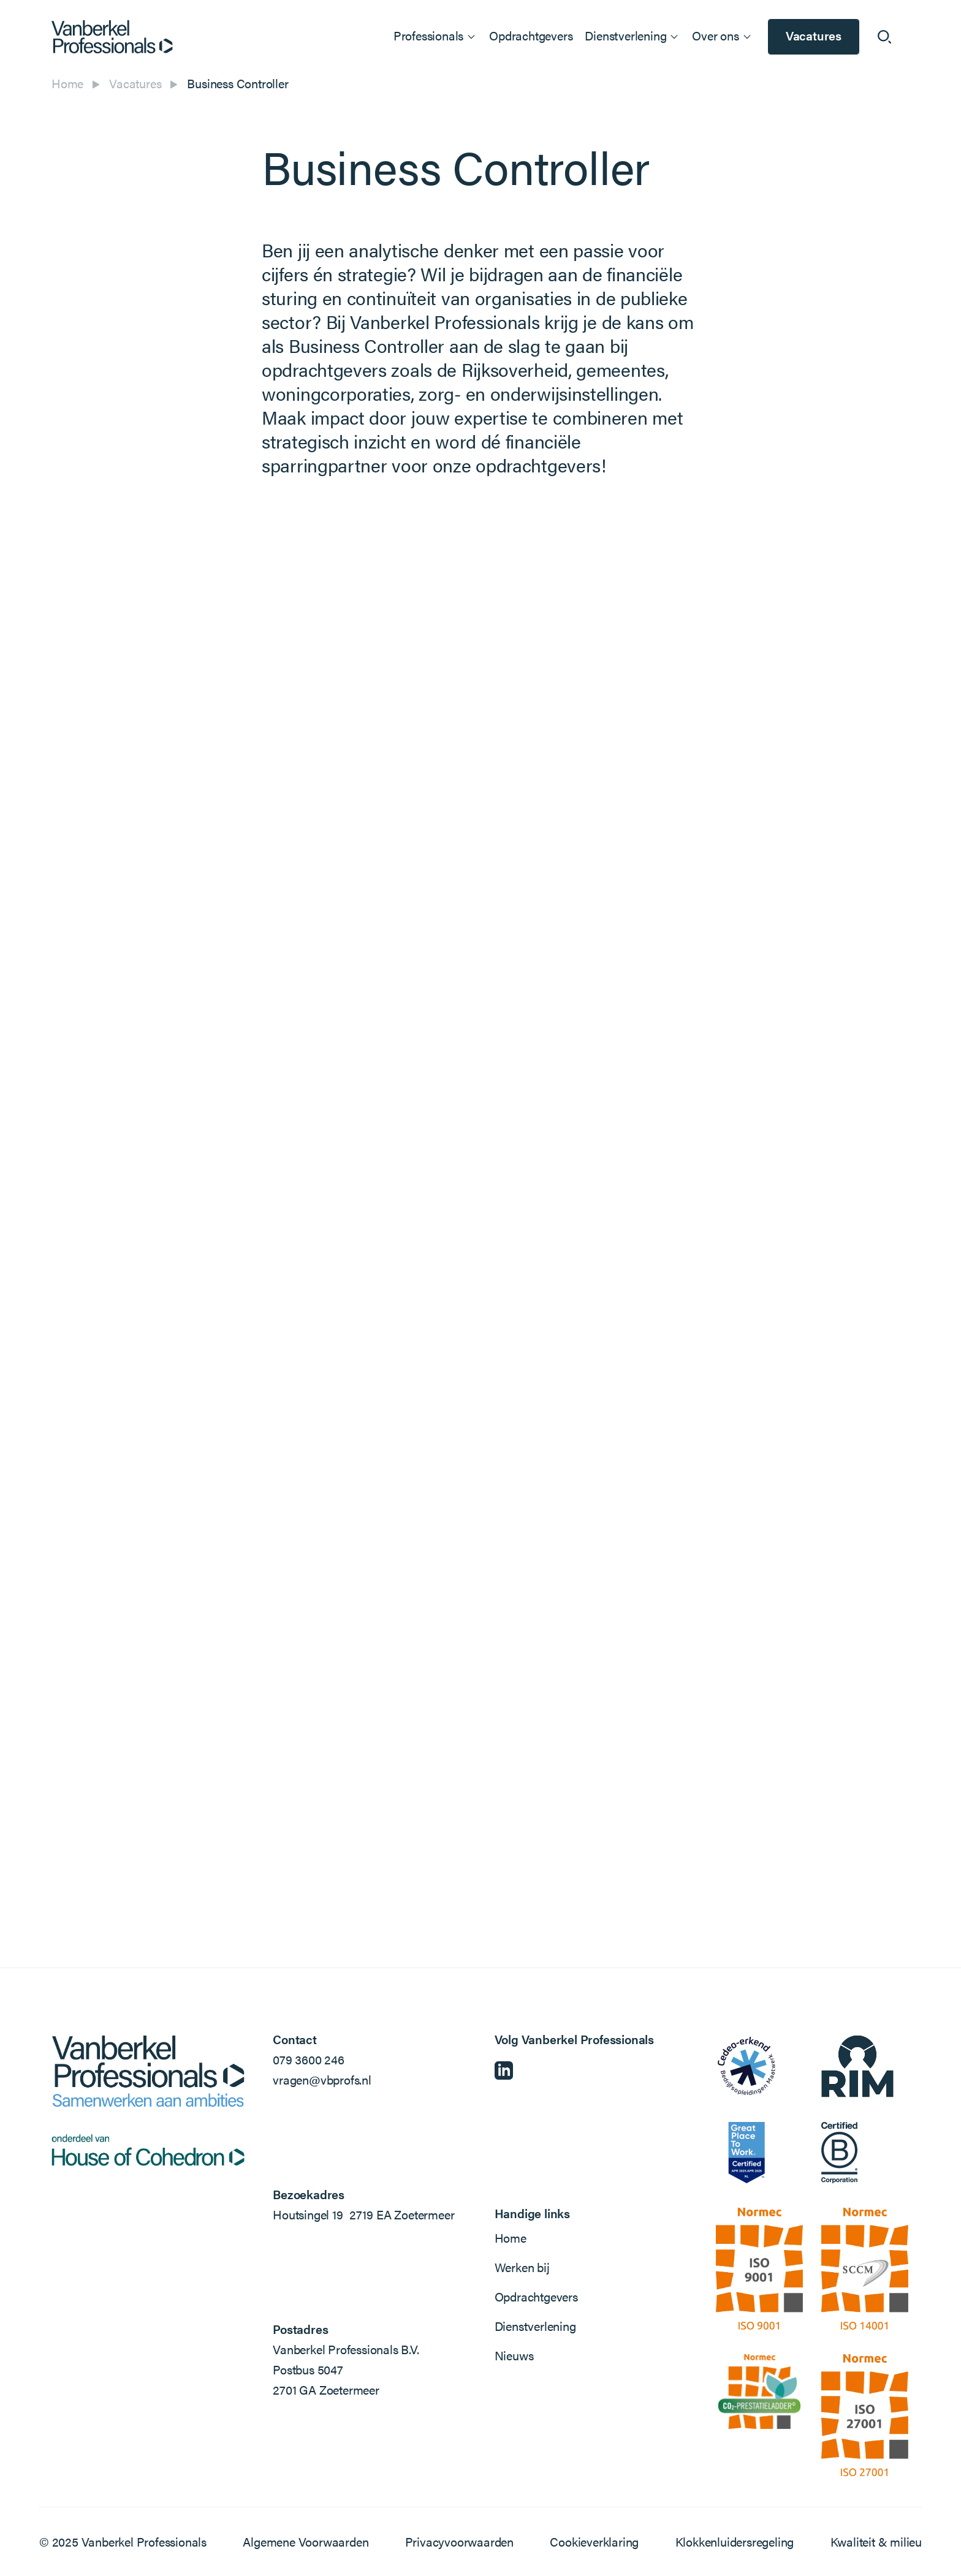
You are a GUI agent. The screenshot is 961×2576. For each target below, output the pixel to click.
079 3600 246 (308, 2059)
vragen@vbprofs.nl (322, 2079)
